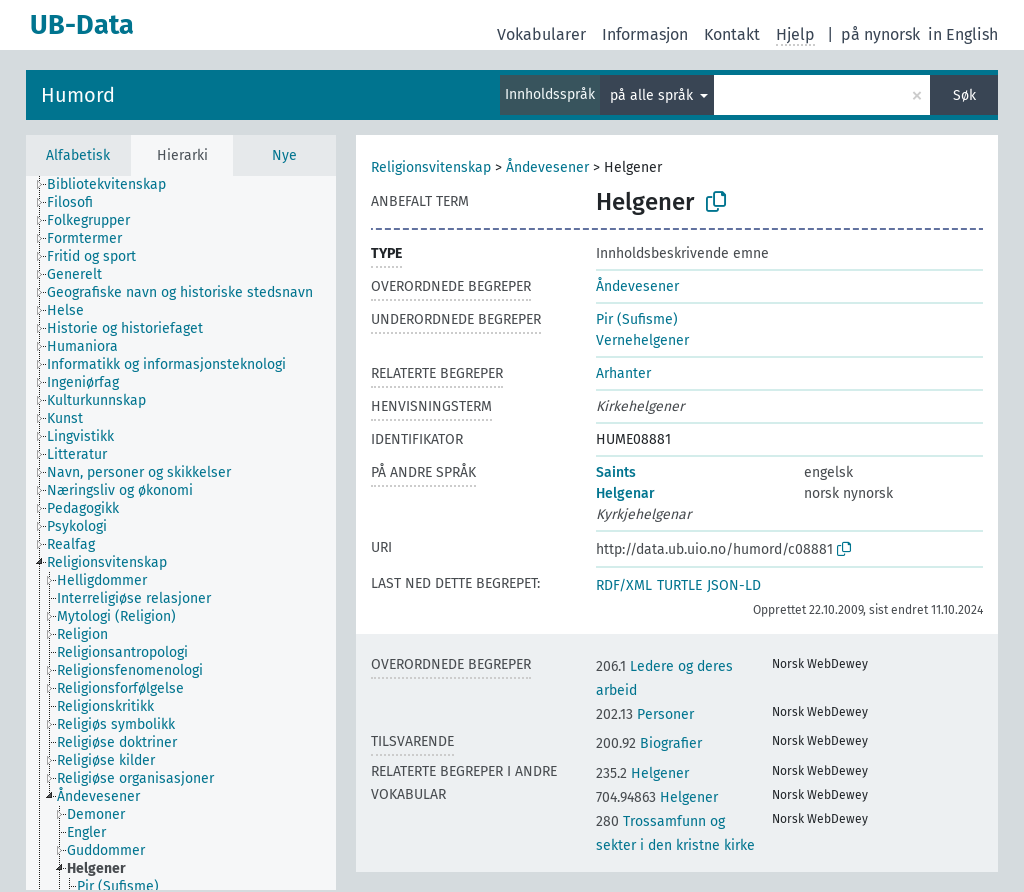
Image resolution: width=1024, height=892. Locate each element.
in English (963, 34)
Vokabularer (541, 34)
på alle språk (653, 95)
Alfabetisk (78, 155)
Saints (616, 472)
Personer (645, 714)
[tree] (181, 533)
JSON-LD (734, 585)
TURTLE (679, 585)
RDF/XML (624, 585)
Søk (964, 95)
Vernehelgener (642, 340)
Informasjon (645, 34)
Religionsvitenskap (431, 167)
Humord (78, 95)
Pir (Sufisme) (637, 319)
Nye (284, 155)
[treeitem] (115, 185)
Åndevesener (547, 167)
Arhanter (623, 373)
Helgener (642, 773)
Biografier (649, 743)
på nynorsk (880, 34)
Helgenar (625, 493)
